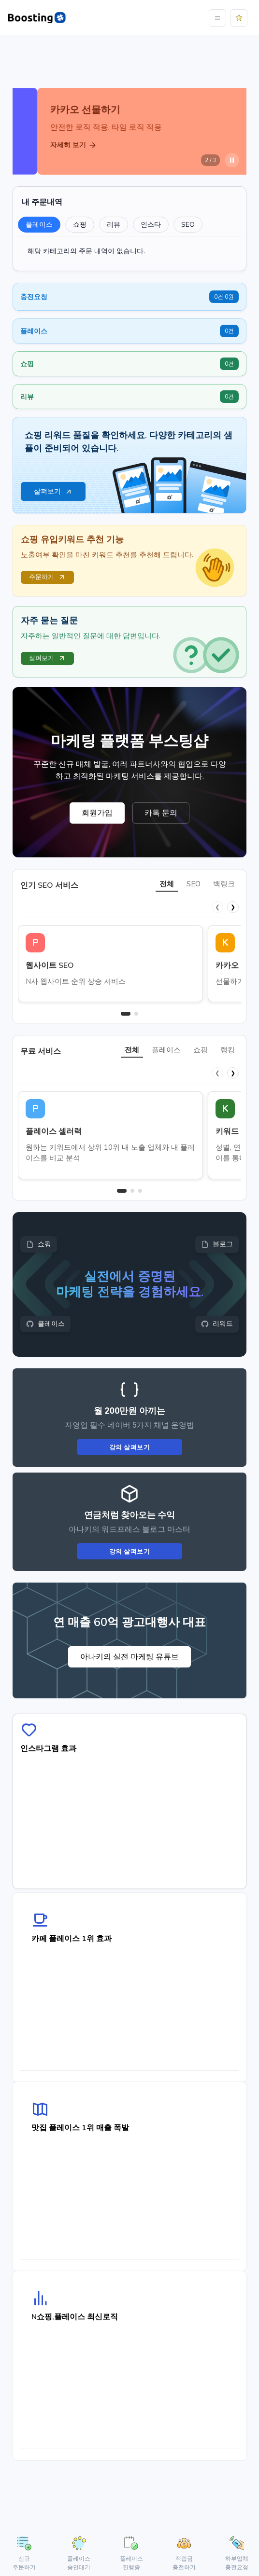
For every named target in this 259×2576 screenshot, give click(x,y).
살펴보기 (47, 658)
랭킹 (227, 1050)
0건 (229, 331)
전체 (166, 884)
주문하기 (47, 577)
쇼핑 (200, 1050)
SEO (194, 884)
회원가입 (97, 813)
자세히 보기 (48, 145)
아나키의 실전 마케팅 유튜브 (129, 1657)
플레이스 (166, 1050)
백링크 (224, 884)
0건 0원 (224, 297)
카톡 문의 (160, 813)
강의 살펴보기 (129, 1447)
